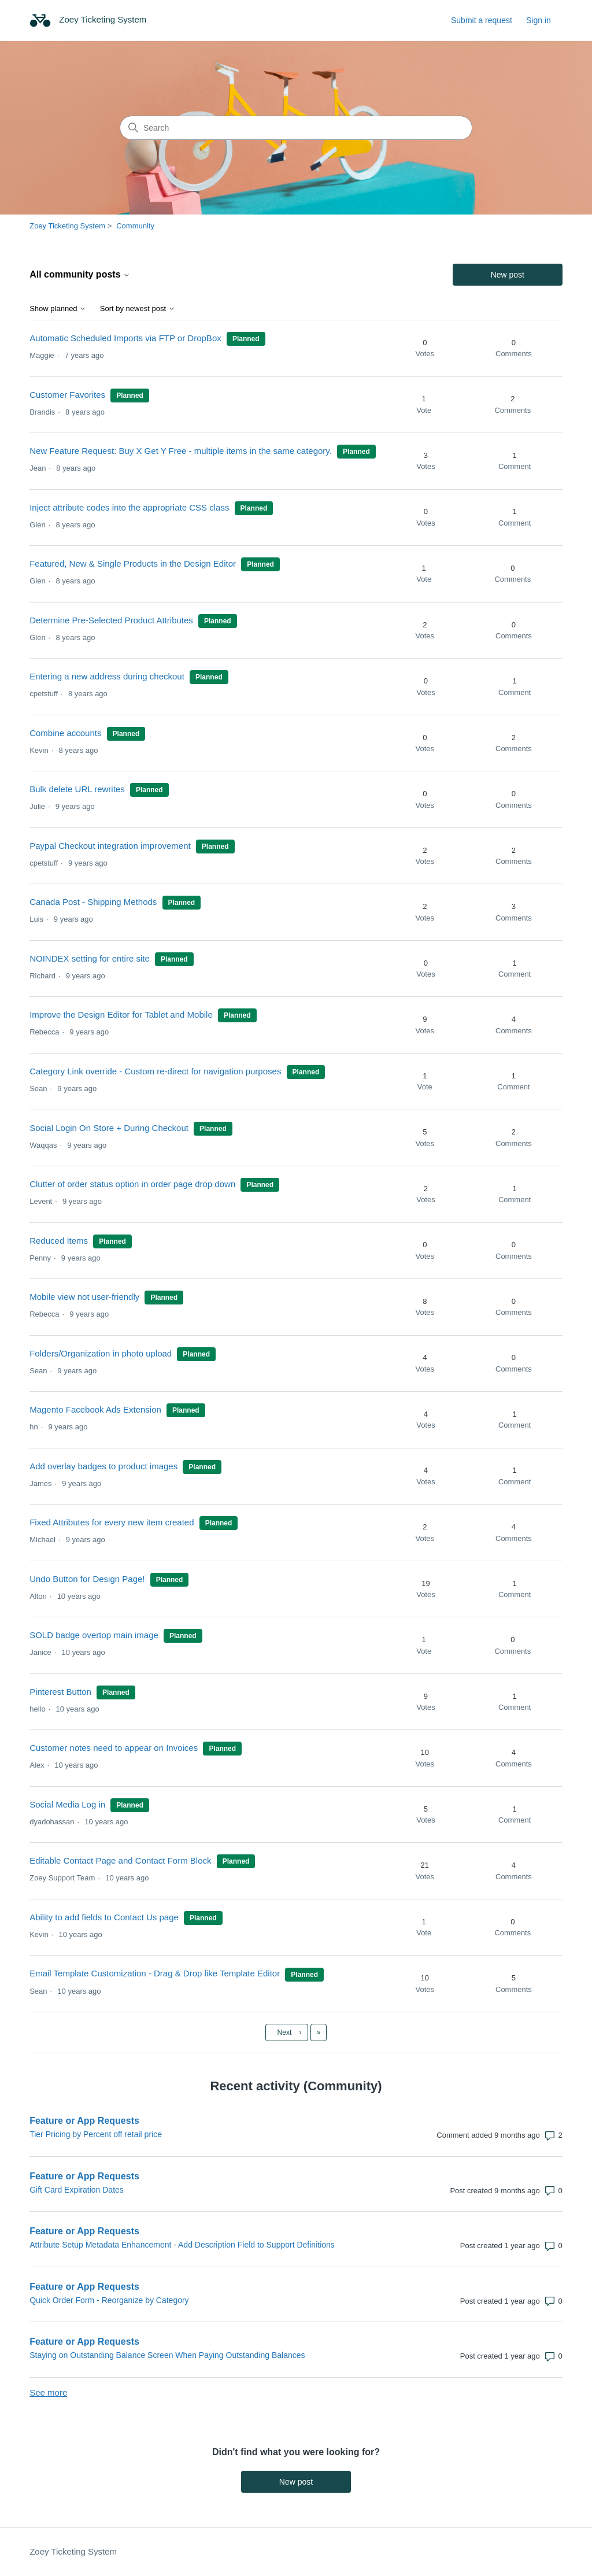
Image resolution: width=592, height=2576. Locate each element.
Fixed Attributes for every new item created (111, 1522)
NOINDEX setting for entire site (89, 958)
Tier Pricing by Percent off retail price (95, 2134)
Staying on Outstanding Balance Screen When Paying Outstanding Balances (167, 2355)
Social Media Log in (68, 1804)
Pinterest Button (60, 1692)
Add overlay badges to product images (103, 1466)
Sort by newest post (137, 309)
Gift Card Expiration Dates (76, 2189)
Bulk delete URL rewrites (77, 789)
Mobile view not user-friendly (84, 1297)
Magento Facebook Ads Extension (95, 1409)
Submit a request (481, 20)
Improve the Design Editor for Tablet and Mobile (121, 1014)
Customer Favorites (67, 395)
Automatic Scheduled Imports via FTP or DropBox (125, 338)
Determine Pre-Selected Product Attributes (111, 620)
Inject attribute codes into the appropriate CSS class (129, 507)
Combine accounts (65, 733)
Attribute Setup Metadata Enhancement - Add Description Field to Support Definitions (182, 2244)
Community (135, 225)
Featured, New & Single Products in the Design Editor (132, 563)
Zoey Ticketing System (67, 225)
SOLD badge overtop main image (93, 1635)
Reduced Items (58, 1241)
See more (48, 2392)
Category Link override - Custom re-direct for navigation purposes (155, 1071)
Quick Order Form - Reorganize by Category (108, 2300)
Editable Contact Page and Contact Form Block (120, 1860)
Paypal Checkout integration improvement (109, 846)
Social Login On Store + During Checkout (108, 1128)
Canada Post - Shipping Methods (93, 902)
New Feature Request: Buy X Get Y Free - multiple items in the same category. (180, 451)
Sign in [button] (538, 20)
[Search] (296, 127)
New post (507, 274)
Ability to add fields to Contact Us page (104, 1917)
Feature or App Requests (84, 2121)
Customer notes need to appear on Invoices (113, 1748)
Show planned (57, 309)
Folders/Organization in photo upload (101, 1353)
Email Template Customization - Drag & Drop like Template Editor (154, 1973)
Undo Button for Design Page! (87, 1579)
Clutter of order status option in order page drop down (132, 1184)
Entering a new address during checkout (106, 676)
